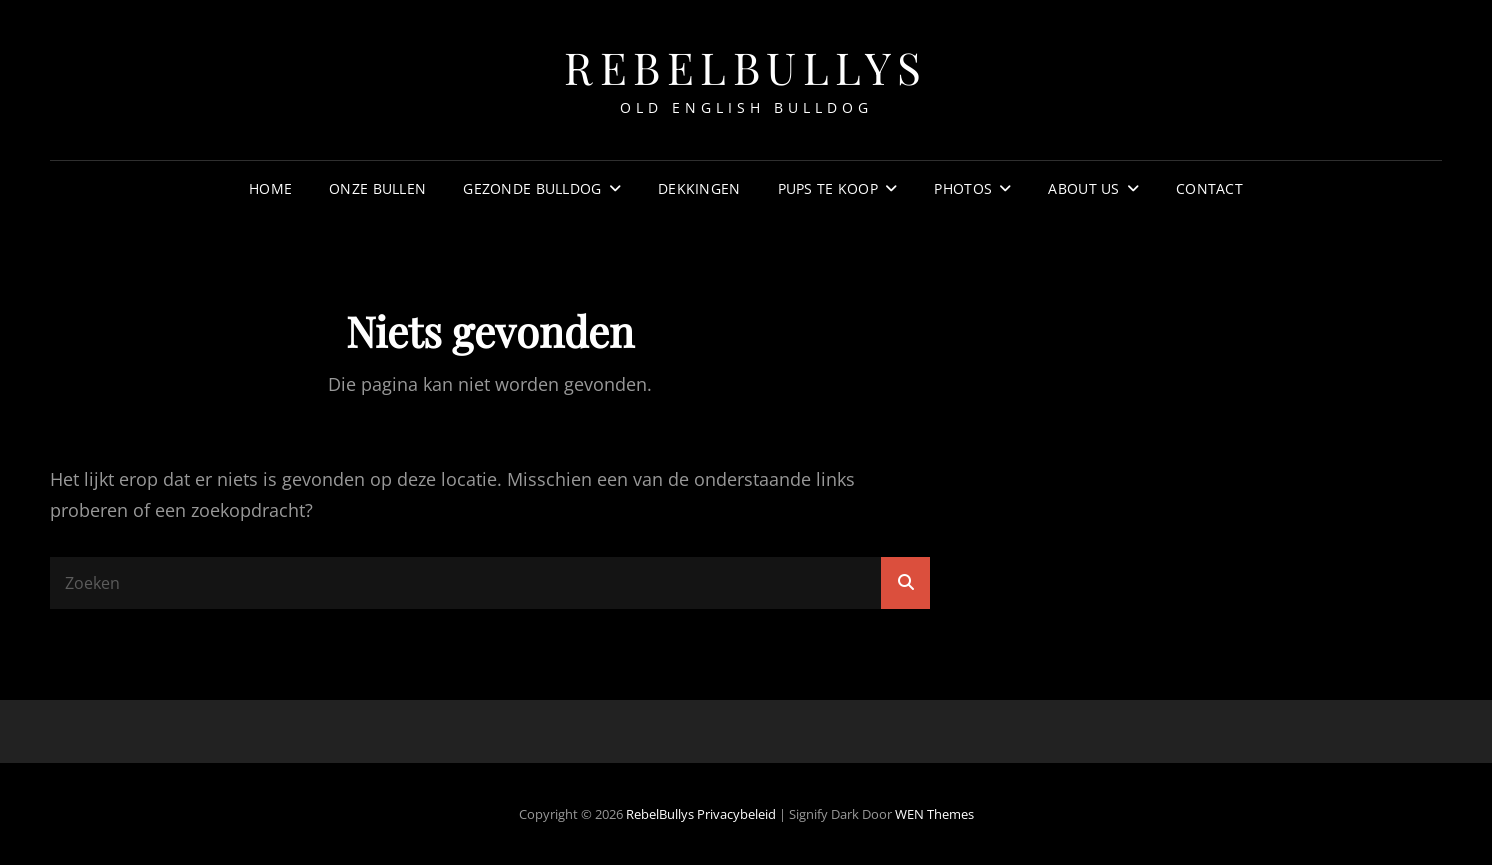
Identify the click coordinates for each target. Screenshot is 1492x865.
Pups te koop (828, 188)
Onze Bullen (377, 188)
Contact (1209, 188)
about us (1083, 188)
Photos (963, 188)
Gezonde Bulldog (532, 188)
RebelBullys (746, 66)
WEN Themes (934, 814)
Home (270, 188)
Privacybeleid (736, 814)
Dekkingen (699, 188)
